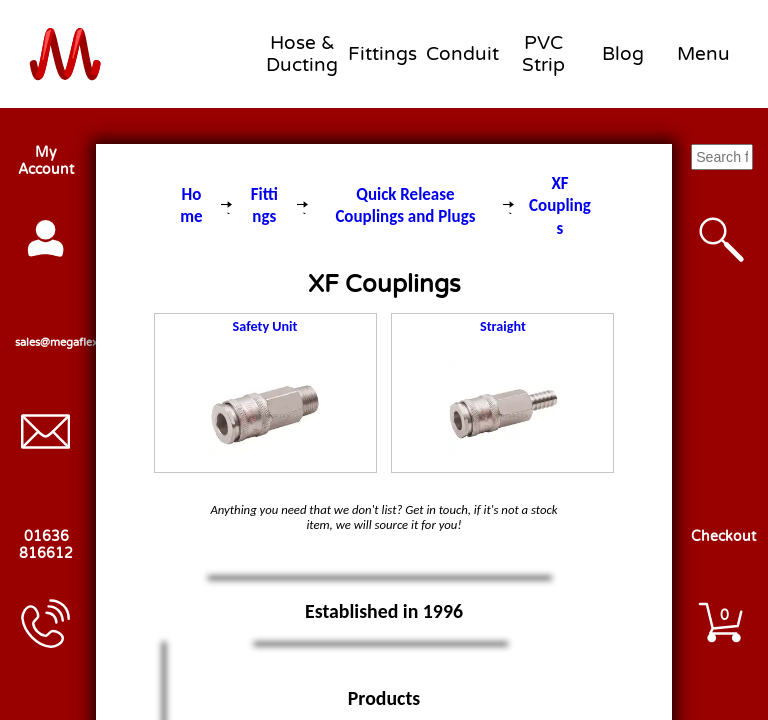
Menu (703, 54)
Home (191, 205)
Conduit (462, 54)
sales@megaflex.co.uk (45, 342)
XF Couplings (560, 206)
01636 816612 (46, 545)
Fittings (382, 54)
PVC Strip (543, 54)
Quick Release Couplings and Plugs (405, 205)
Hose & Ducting (302, 54)
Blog (623, 54)
